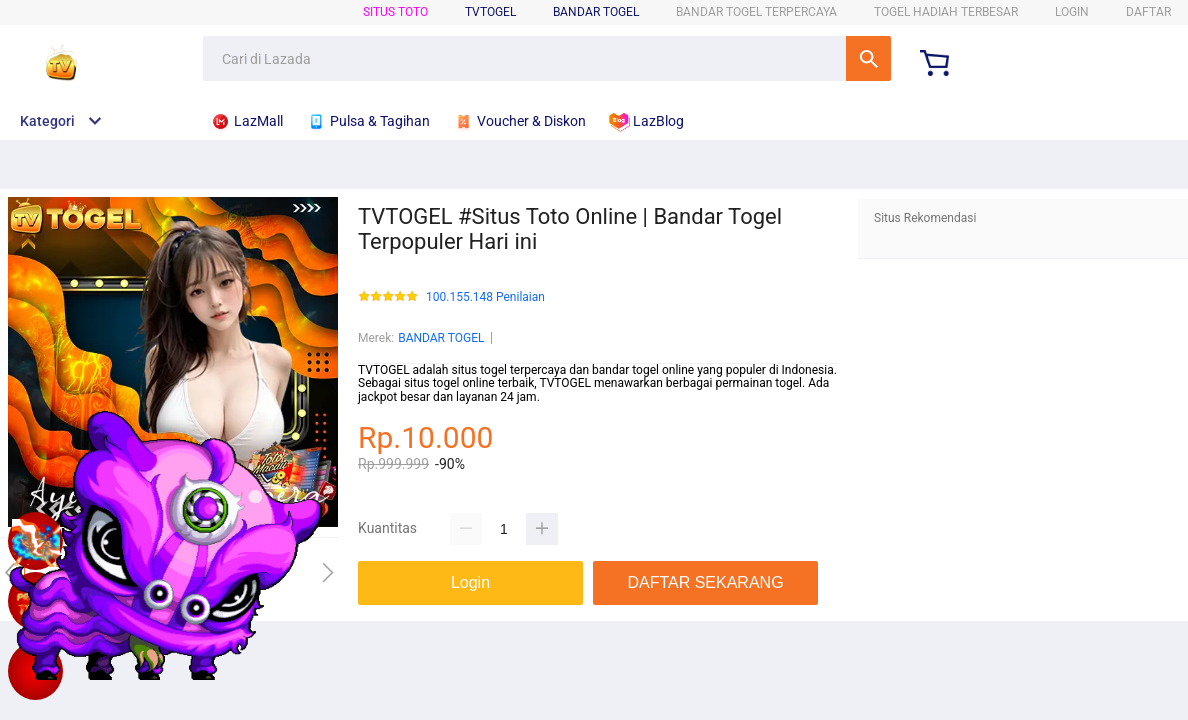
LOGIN (1072, 12)
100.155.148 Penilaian (485, 297)
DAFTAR (1148, 12)
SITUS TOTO (395, 12)
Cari (868, 58)
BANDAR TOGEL (596, 12)
